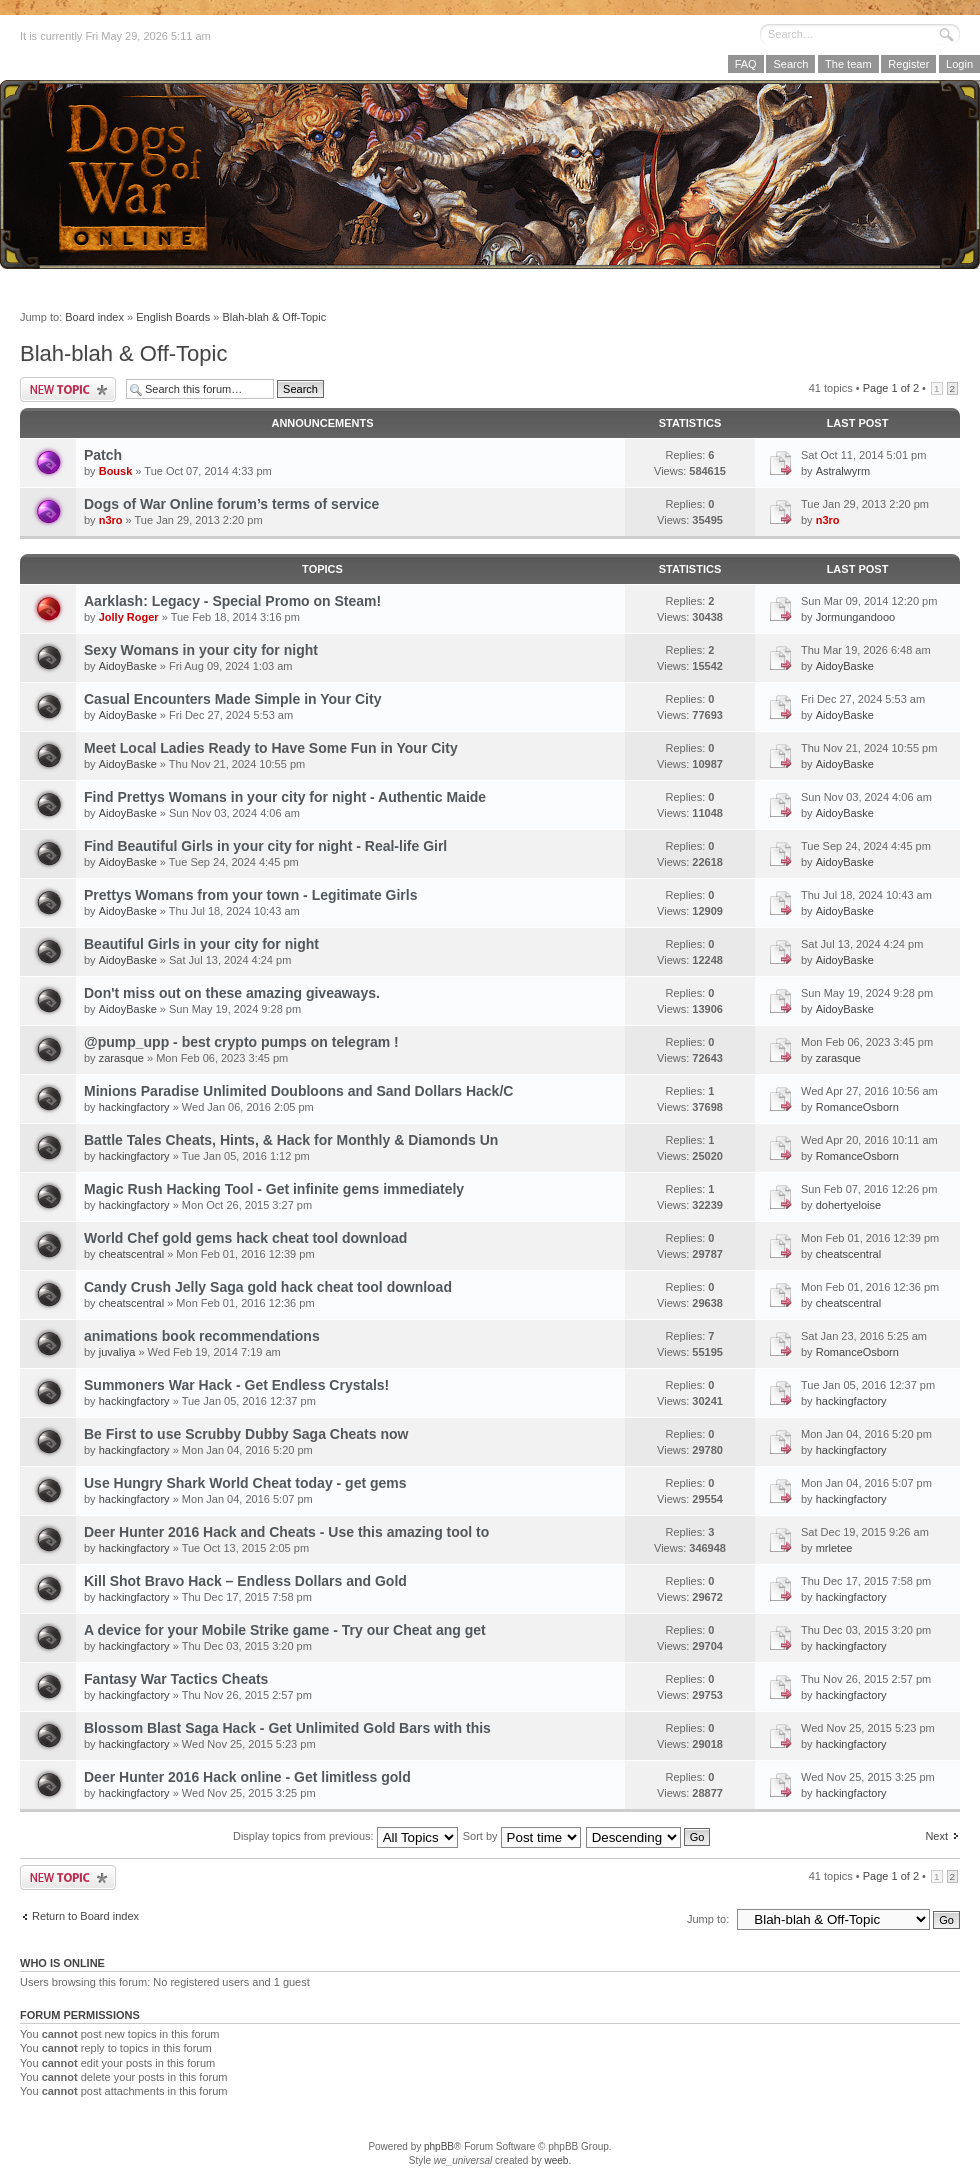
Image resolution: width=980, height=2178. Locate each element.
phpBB (439, 2146)
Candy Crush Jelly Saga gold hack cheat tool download (268, 1287)
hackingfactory (134, 1107)
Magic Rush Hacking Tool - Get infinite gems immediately (274, 1189)
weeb (556, 2160)
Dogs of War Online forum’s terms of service (231, 504)
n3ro (111, 520)
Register (908, 64)
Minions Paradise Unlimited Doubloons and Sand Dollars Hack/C (298, 1091)
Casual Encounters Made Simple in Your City (232, 699)
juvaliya (117, 1352)
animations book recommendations (202, 1336)
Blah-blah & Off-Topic (274, 317)
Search (790, 64)
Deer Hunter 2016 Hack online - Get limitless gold (247, 1777)
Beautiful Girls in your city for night (201, 944)
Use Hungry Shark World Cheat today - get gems (245, 1483)
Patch (103, 455)
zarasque (121, 1058)
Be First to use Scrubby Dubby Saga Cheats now (246, 1434)
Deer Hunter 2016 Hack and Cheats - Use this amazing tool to (286, 1532)
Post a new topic (68, 389)
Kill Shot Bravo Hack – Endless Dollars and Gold (245, 1581)
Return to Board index (85, 1916)
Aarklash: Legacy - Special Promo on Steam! (232, 601)
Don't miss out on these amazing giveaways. (232, 993)
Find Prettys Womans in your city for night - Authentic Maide (285, 797)
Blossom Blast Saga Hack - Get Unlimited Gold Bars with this (287, 1728)
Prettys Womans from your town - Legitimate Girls (250, 895)
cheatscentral (131, 1254)
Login (959, 64)
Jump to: (708, 1919)
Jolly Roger (129, 617)
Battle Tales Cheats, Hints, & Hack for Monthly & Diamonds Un (291, 1140)
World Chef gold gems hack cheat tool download (245, 1238)
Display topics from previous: (345, 1836)
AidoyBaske (128, 666)
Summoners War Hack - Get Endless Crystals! (236, 1385)
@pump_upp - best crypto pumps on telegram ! (241, 1042)
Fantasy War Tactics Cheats (176, 1679)
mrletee (834, 1548)
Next (936, 1836)
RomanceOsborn (857, 1107)
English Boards (173, 317)
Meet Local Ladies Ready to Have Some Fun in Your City (271, 748)
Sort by (522, 1836)
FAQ (746, 64)
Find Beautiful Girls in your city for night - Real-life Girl (265, 846)
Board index (94, 317)
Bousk (116, 471)
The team (848, 64)
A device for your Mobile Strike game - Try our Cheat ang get (285, 1630)
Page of (891, 388)
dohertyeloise (848, 1205)
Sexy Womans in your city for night (201, 650)
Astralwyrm (843, 471)
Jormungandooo (856, 617)
